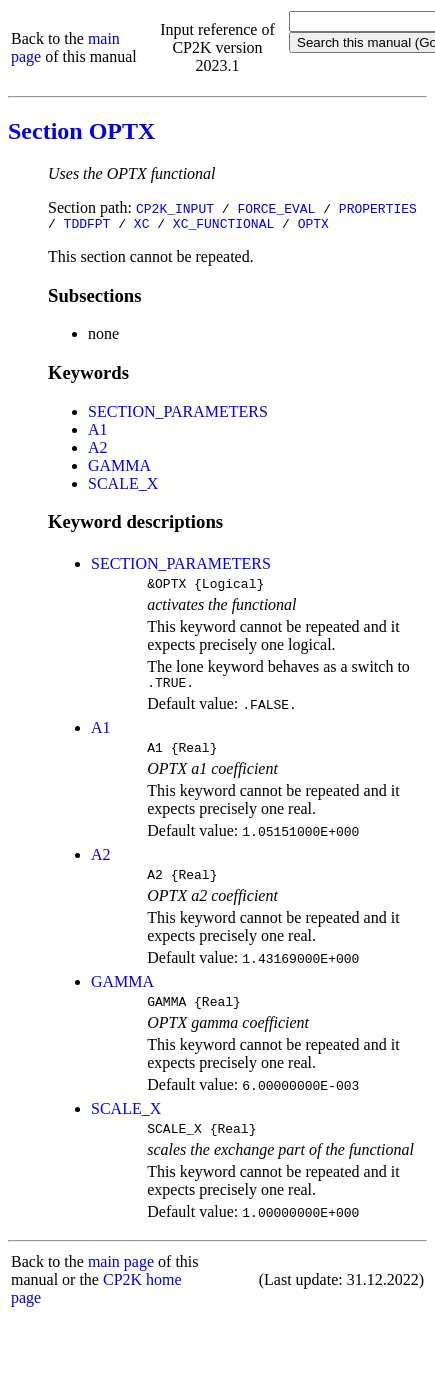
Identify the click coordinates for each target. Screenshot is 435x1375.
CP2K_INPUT (175, 208)
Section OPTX (81, 131)
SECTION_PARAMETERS (178, 414)
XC (142, 226)
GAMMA (119, 468)
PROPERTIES (378, 208)
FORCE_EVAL (276, 208)
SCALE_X (123, 486)
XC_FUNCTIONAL (223, 226)
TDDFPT (87, 226)
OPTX (313, 226)
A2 (98, 450)
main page (121, 1282)
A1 (98, 432)
